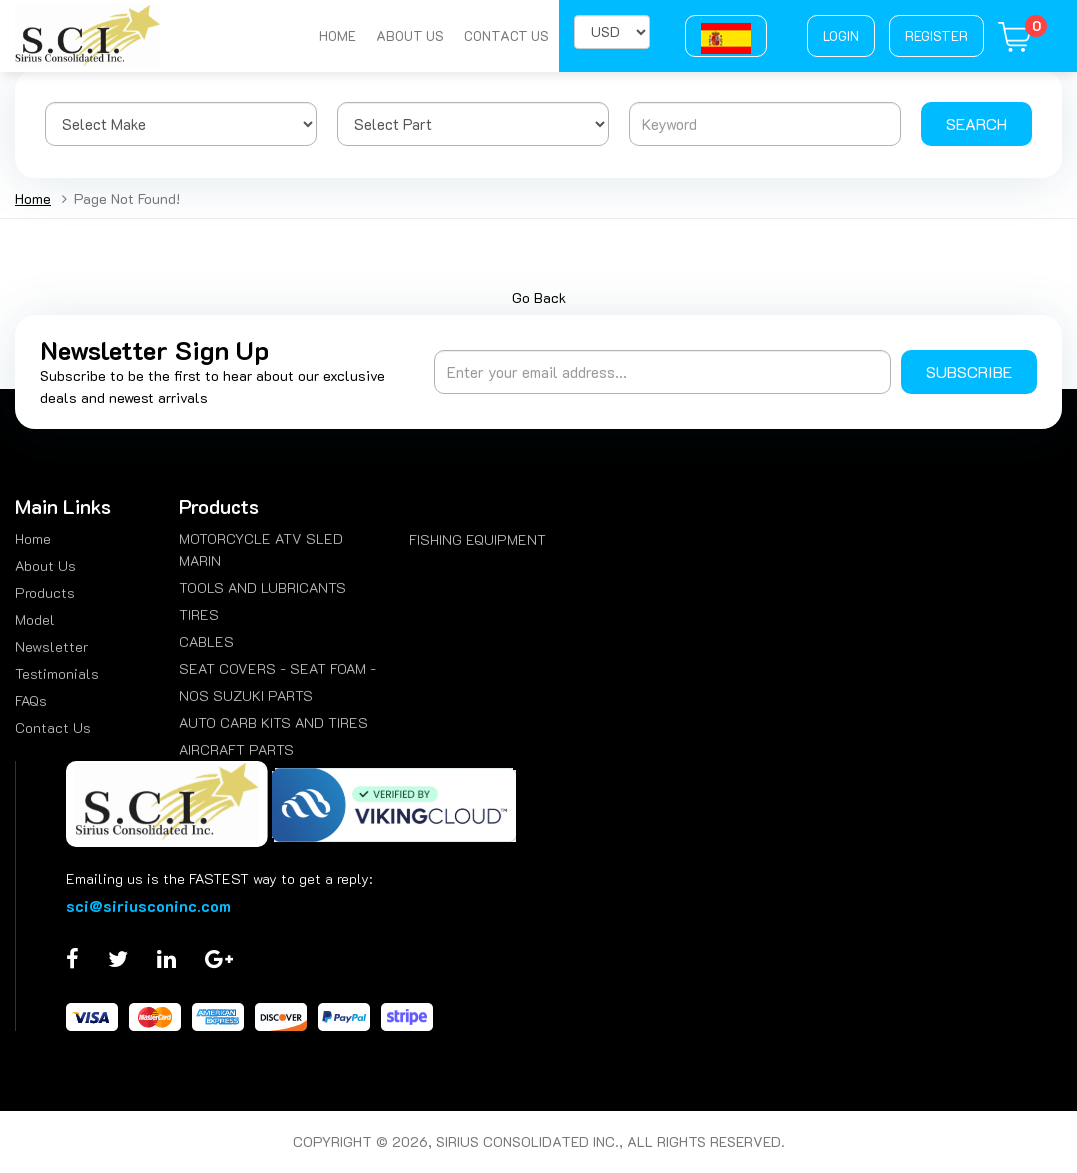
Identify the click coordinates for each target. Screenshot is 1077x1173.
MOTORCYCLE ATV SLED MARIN (261, 549)
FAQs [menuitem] (31, 700)
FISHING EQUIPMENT (477, 539)
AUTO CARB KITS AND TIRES (273, 722)
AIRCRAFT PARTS (236, 749)
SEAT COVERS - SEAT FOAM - (277, 668)
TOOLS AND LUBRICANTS (262, 587)
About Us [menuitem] (45, 565)
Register (936, 35)
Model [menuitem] (35, 619)
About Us (410, 35)
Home (337, 35)
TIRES (199, 614)
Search (976, 123)
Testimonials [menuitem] (57, 673)
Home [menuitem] (33, 538)
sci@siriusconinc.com (148, 905)
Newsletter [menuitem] (51, 646)
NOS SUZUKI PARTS (246, 695)
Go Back (539, 297)
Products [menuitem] (45, 592)
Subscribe (969, 371)
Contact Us (506, 35)
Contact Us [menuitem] (53, 727)
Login (841, 35)
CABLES (206, 641)
